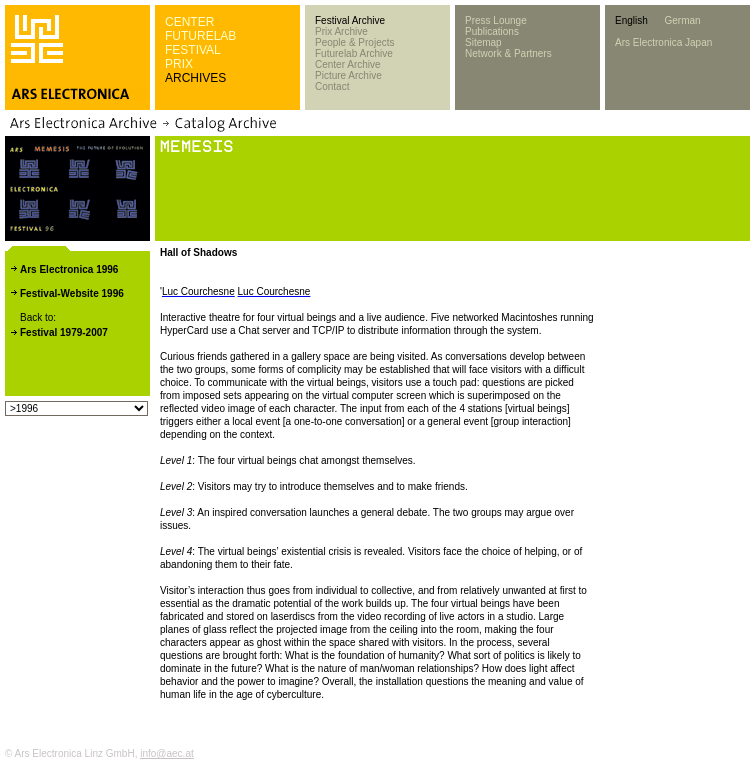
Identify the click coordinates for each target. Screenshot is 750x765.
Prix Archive (341, 31)
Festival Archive (350, 20)
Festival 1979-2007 (64, 332)
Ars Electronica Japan (663, 42)
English (631, 20)
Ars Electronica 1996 (69, 269)
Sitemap (483, 42)
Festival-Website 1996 (72, 293)
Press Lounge (496, 20)
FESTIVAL (193, 50)
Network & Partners (508, 53)
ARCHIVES (195, 78)
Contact (332, 86)
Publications (492, 31)
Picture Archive (348, 75)
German (682, 20)
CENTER (189, 22)
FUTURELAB (200, 36)
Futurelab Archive (354, 53)
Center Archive (348, 64)
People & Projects (355, 42)
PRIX (179, 64)
